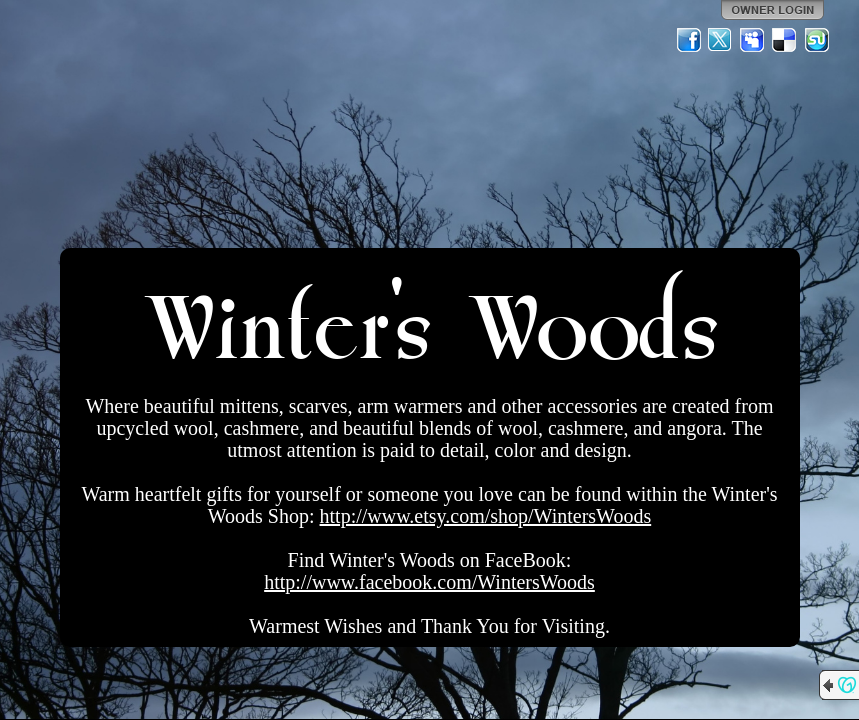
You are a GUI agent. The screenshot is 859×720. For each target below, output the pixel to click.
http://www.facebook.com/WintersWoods (429, 582)
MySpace (753, 40)
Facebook (689, 40)
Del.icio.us (785, 40)
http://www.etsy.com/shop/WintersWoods (486, 516)
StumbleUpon (817, 40)
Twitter (721, 40)
